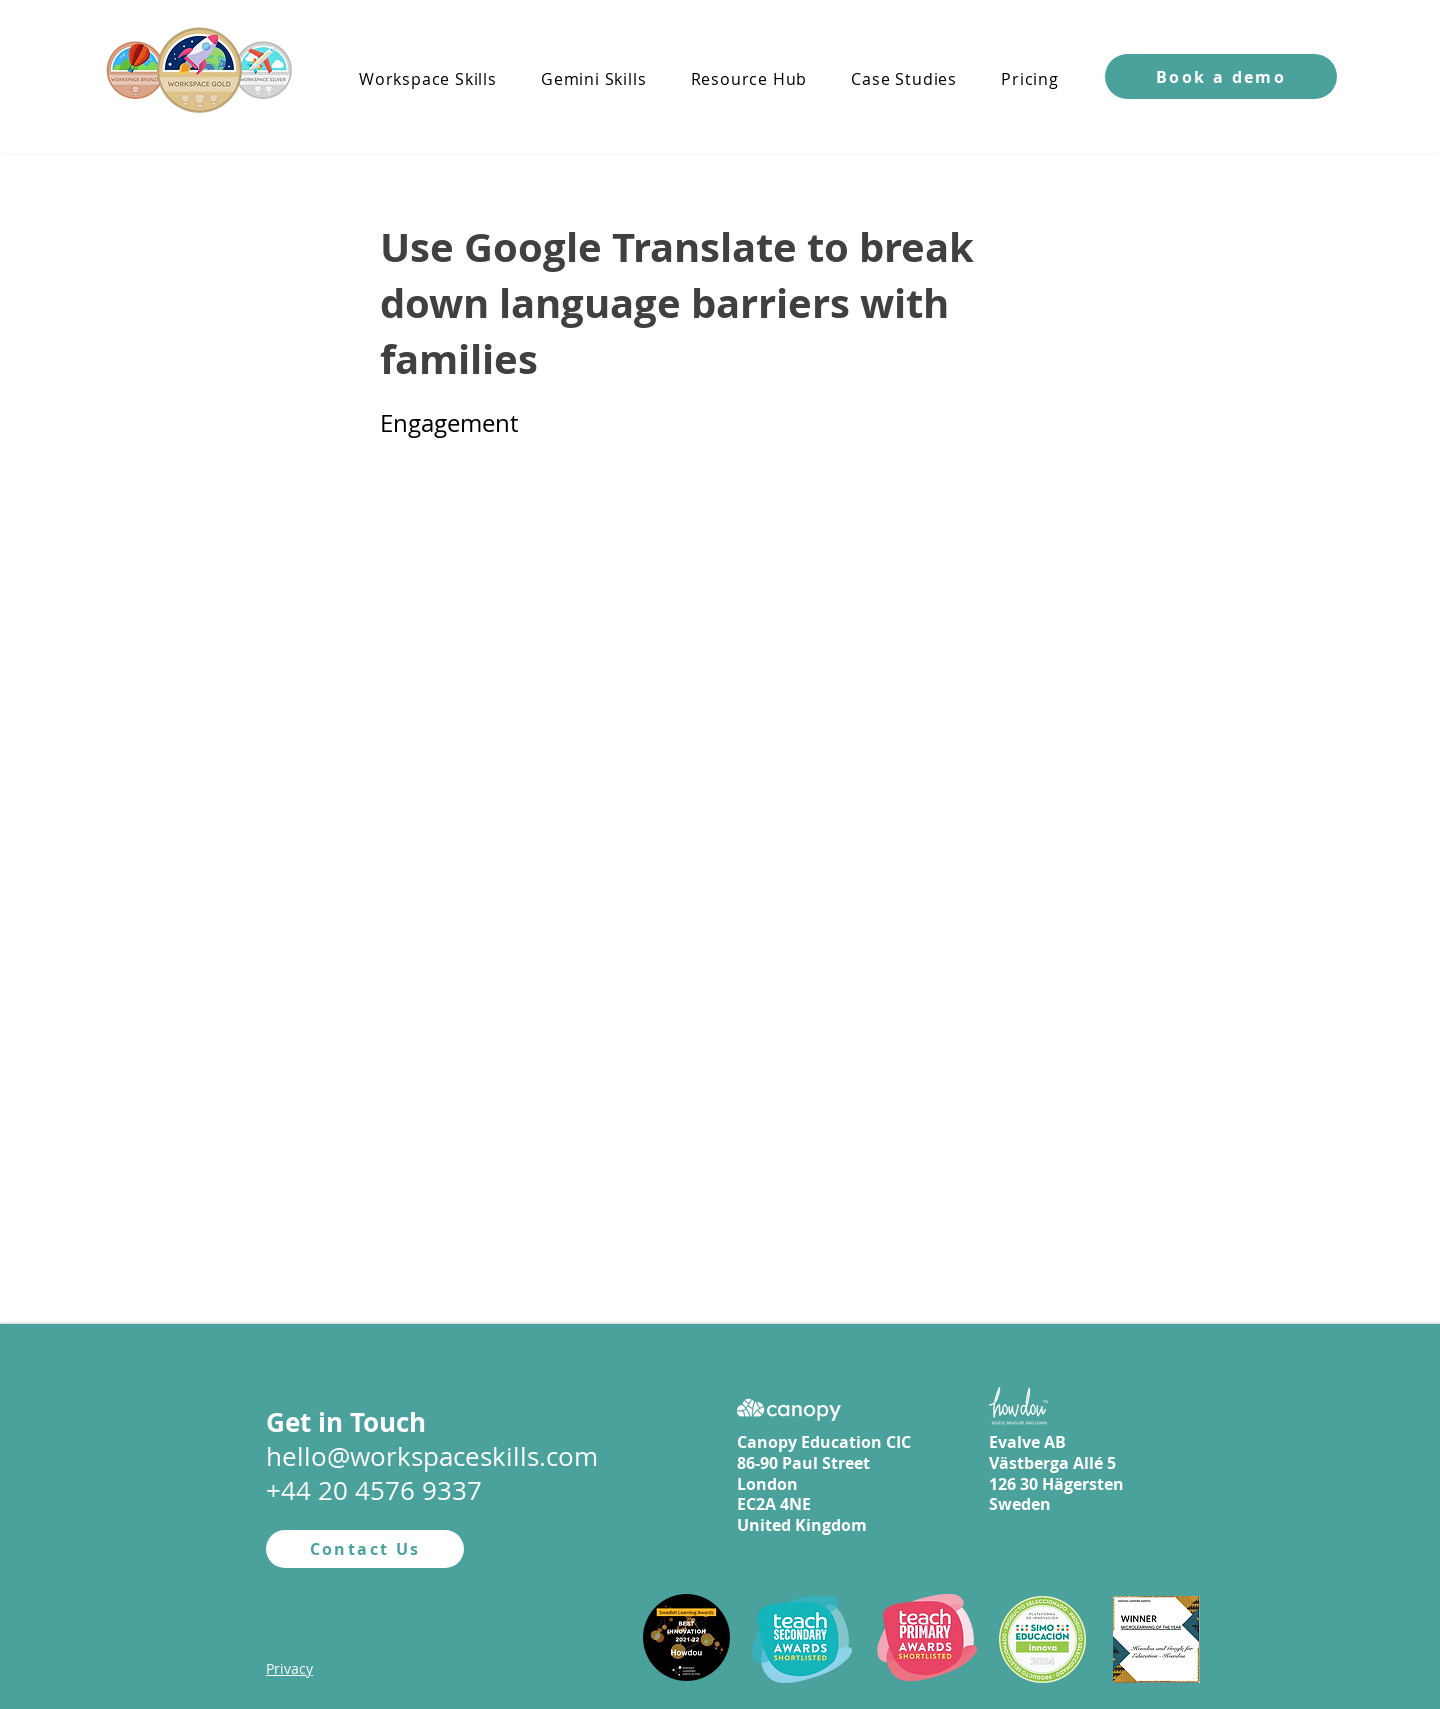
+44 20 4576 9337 (374, 1490)
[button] (1221, 76)
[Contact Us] (365, 1549)
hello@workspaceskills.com (432, 1456)
